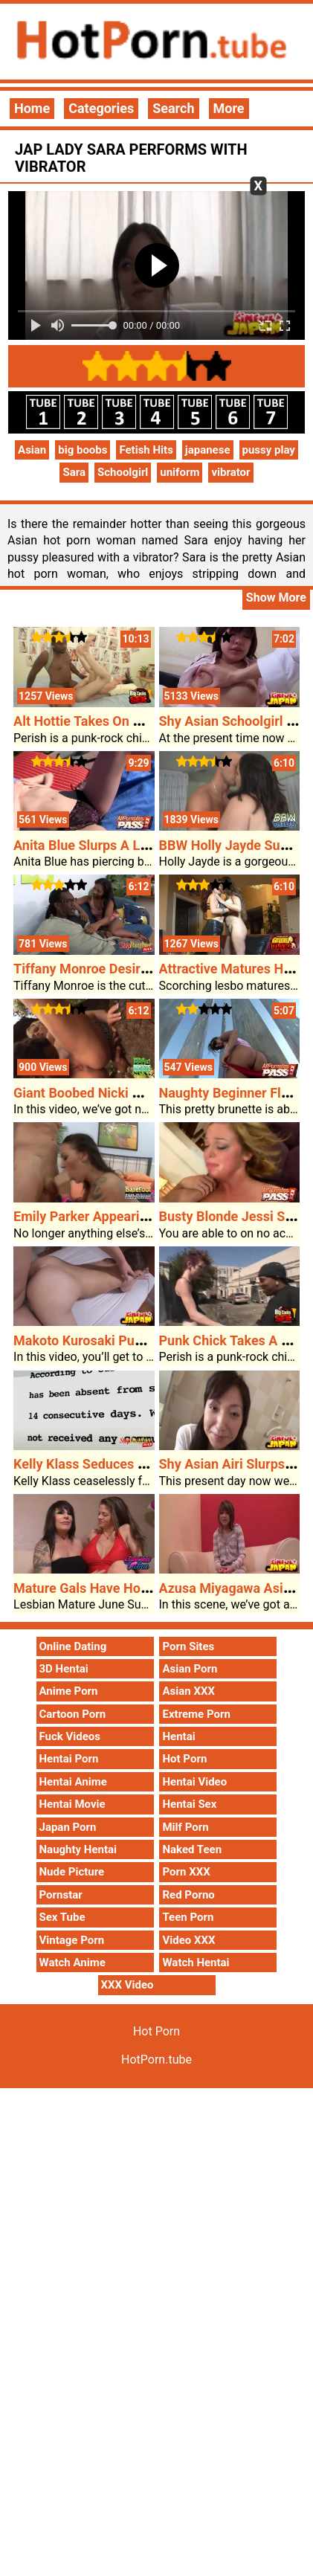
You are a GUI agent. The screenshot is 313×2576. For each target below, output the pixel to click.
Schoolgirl (122, 472)
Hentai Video (194, 1781)
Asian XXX (188, 1691)
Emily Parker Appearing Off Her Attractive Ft (146, 1216)
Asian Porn (189, 1668)
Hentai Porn (69, 1758)
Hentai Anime (73, 1781)
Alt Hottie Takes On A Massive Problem (131, 721)
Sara (73, 472)
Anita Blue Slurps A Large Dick (104, 845)
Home (32, 108)
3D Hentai (63, 1668)
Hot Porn (184, 1758)
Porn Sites (188, 1646)
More (229, 108)
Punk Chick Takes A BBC (233, 1340)
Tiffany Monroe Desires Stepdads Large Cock (149, 968)
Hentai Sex (189, 1804)
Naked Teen (192, 1849)
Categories (101, 108)
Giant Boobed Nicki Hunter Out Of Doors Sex (146, 1093)
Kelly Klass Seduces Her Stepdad (112, 1464)
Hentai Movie (72, 1804)
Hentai (178, 1736)
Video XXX (188, 1940)
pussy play (268, 450)
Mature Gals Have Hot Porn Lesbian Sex (133, 1588)
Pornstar (61, 1895)
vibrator (230, 472)
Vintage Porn (72, 1940)
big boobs (82, 450)
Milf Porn (185, 1827)
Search (173, 108)
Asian (32, 450)
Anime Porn (68, 1691)
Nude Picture (72, 1871)
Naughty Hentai (78, 1849)
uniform (179, 472)
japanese (207, 450)
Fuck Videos (70, 1736)
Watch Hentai (195, 1962)
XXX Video (127, 1984)
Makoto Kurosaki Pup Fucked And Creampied (149, 1340)
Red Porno (188, 1895)
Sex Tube (62, 1917)
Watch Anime (72, 1962)
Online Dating (73, 1646)
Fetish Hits (145, 450)
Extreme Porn (196, 1714)
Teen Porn (187, 1917)
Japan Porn (68, 1827)
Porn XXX (186, 1871)
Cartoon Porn (72, 1714)
